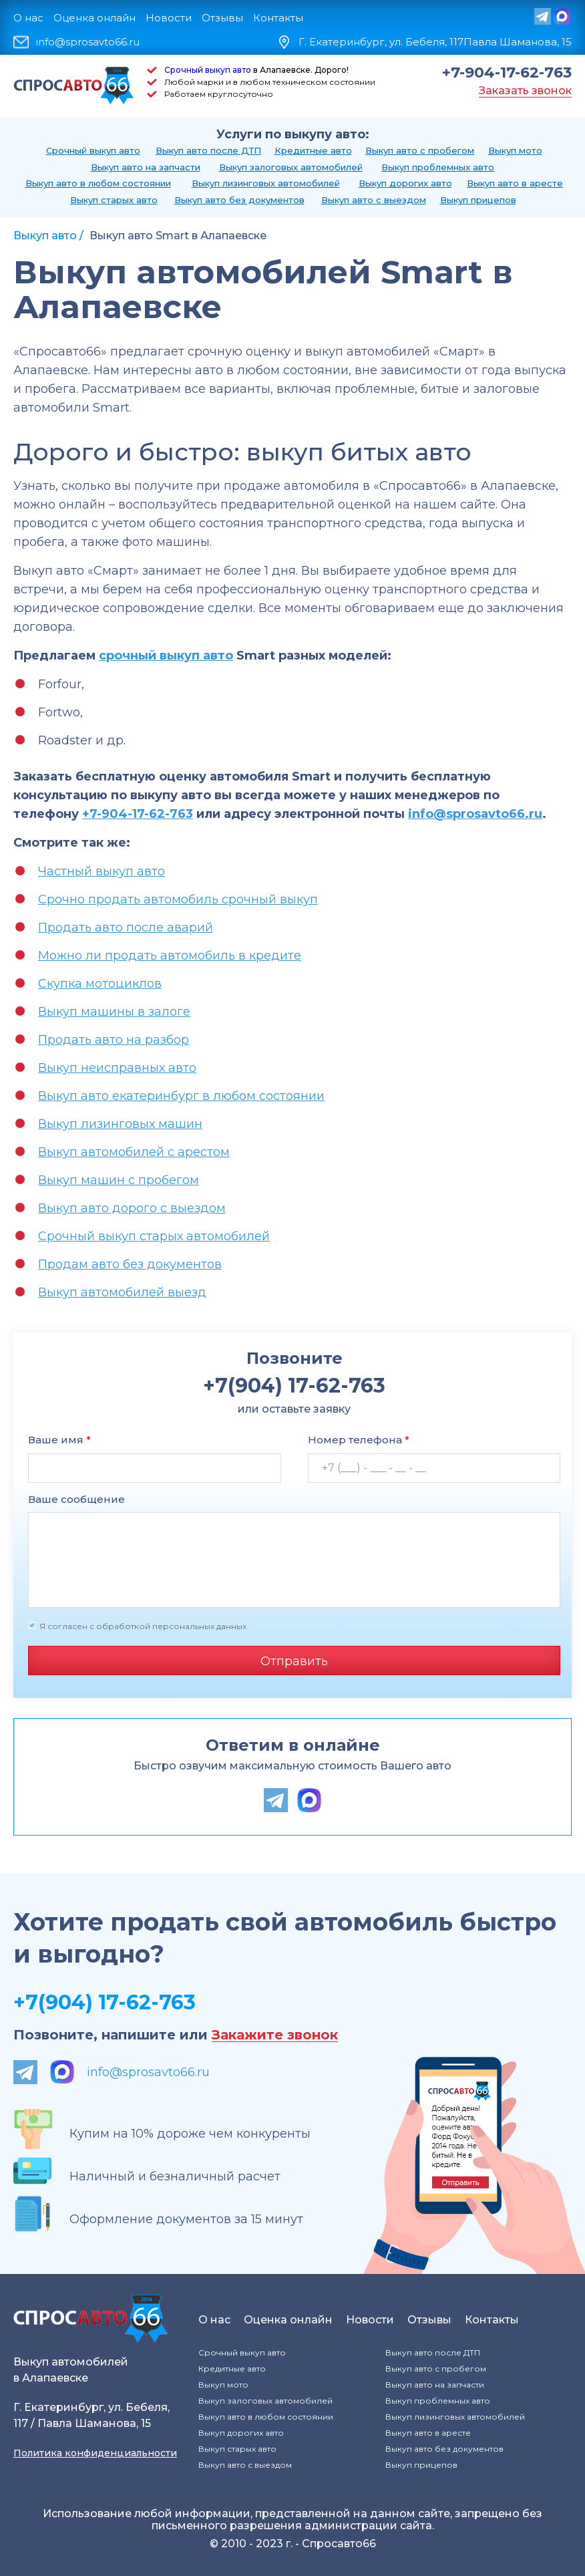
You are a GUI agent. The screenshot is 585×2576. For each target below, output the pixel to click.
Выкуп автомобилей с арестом (134, 1152)
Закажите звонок (275, 2035)
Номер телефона (358, 1439)
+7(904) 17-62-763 (104, 2002)
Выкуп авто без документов (239, 199)
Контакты (278, 17)
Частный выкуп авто (101, 871)
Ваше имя (59, 1439)
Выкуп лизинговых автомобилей (266, 183)
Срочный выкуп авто (207, 70)
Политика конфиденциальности (95, 2453)
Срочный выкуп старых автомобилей (154, 1236)
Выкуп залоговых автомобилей (291, 167)
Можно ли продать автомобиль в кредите (169, 955)
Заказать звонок (525, 90)
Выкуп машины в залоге (114, 1011)
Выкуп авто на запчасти (145, 167)
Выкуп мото (515, 150)
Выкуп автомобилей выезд (122, 1292)
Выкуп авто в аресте (515, 183)
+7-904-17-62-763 (507, 72)
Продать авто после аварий (125, 927)
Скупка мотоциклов (100, 983)
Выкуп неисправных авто (117, 1067)
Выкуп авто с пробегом (419, 150)
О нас (28, 17)
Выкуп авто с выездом (373, 199)
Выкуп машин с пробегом (118, 1180)
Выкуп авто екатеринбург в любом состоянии (181, 1096)
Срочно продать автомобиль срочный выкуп (178, 899)
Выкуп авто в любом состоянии (98, 183)
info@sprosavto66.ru (88, 42)
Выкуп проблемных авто (437, 167)
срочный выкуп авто (166, 655)
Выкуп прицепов (478, 199)
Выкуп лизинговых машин (120, 1124)
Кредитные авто (313, 150)
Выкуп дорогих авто (405, 183)
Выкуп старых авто (114, 199)
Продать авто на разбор (113, 1039)
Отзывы (222, 17)
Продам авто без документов (130, 1264)
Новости (169, 17)
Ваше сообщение (76, 1499)
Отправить (294, 1661)
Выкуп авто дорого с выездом (132, 1208)
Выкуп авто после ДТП (208, 150)
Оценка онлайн (94, 17)
